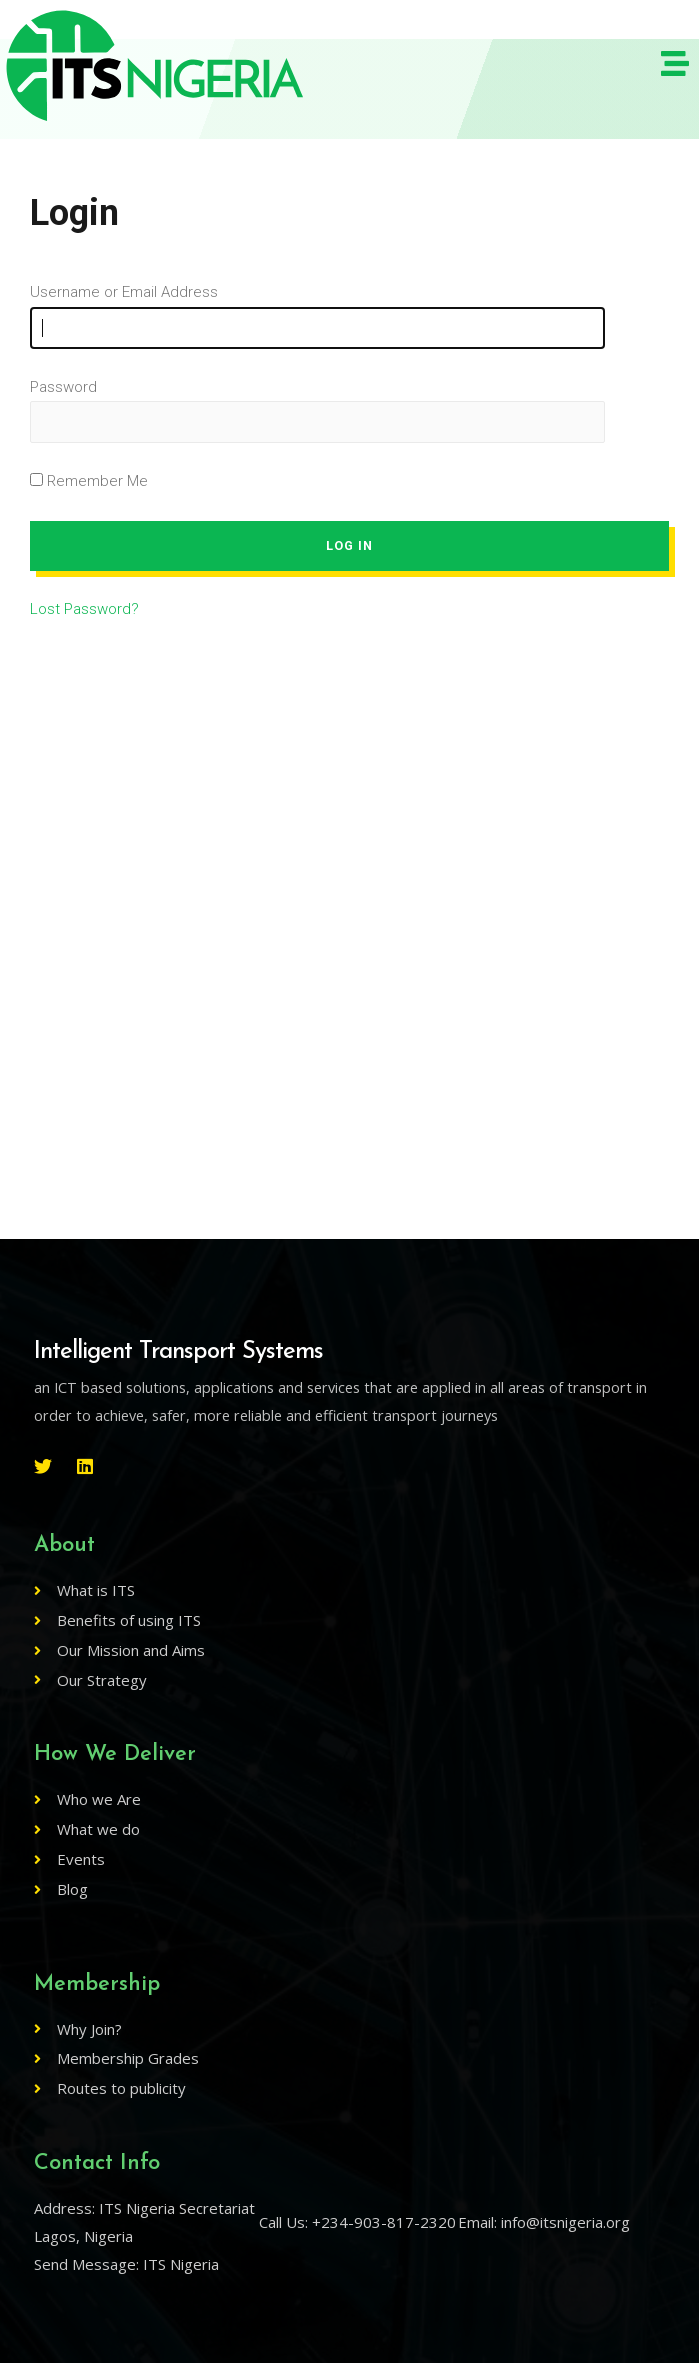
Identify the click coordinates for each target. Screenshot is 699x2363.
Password (63, 387)
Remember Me (89, 481)
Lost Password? (84, 609)
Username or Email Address (124, 292)
